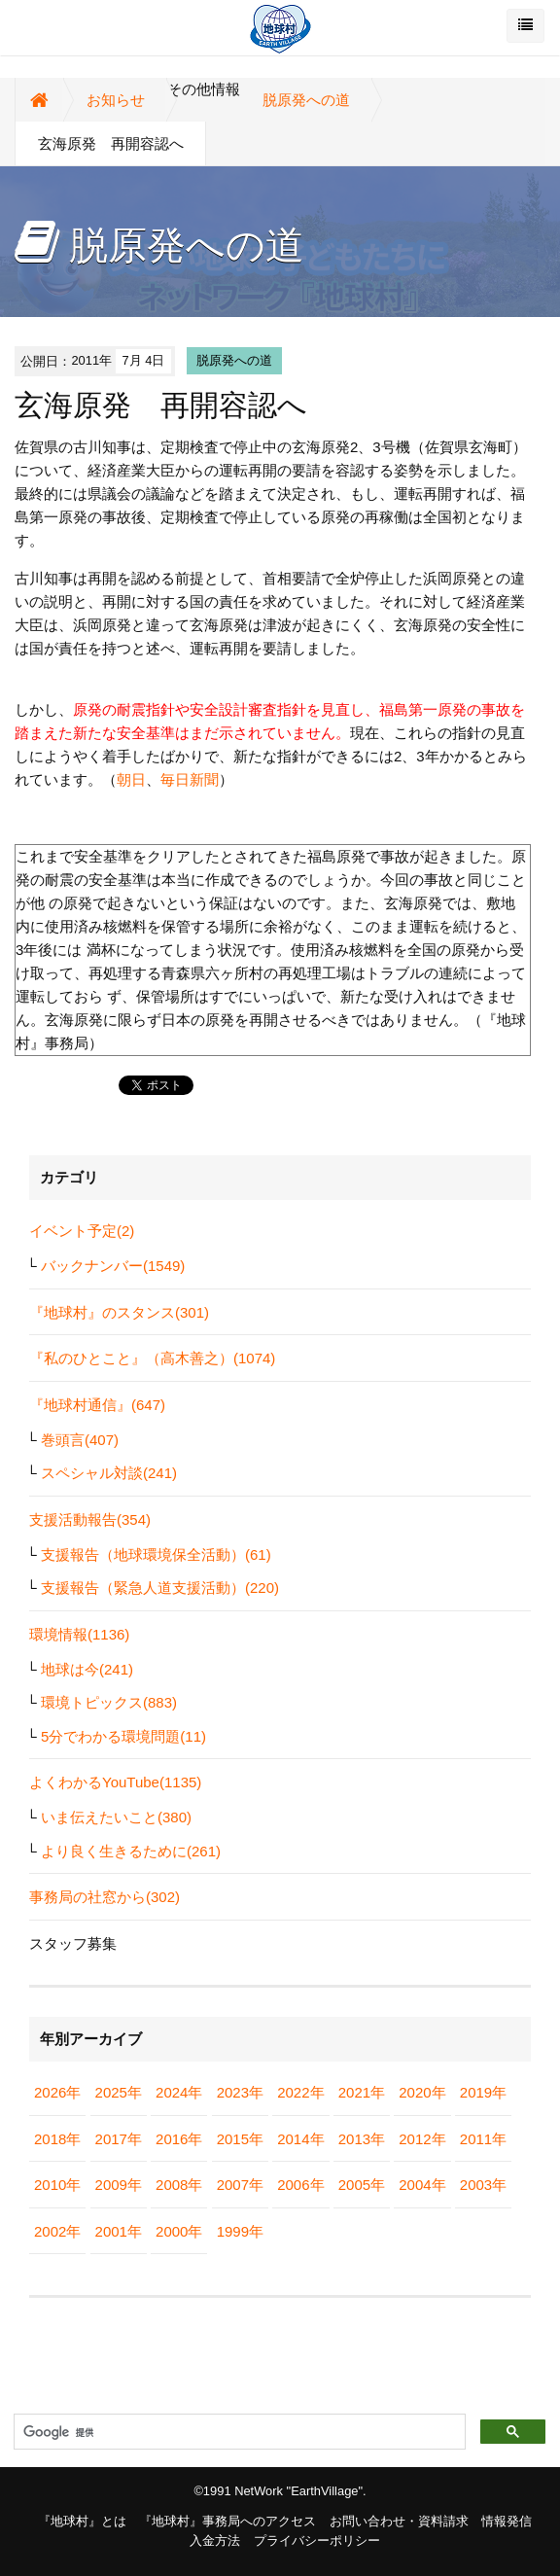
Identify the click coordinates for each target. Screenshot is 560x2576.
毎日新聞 (189, 779)
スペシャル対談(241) (109, 1472)
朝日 (131, 779)
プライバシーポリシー (317, 2540)
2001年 (118, 2231)
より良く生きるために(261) (131, 1851)
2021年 (361, 2092)
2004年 (422, 2184)
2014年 (300, 2139)
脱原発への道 (306, 99)
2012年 (422, 2139)
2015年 (240, 2139)
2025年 (118, 2092)
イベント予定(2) (81, 1230)
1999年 (240, 2231)
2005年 (361, 2184)
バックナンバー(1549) (113, 1265)
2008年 (179, 2184)
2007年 (240, 2184)
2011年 (483, 2139)
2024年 (179, 2092)
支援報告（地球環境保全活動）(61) (156, 1554)
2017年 (118, 2139)
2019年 (483, 2092)
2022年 (300, 2092)
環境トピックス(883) (109, 1702)
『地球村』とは (82, 2521)
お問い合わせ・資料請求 (399, 2521)
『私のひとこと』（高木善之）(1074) (152, 1358)
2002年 (57, 2231)
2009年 (118, 2184)
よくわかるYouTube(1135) (115, 1782)
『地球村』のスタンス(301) (119, 1312)
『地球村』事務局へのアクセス (227, 2521)
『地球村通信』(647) (97, 1404)
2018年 (57, 2139)
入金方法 (215, 2540)
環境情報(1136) (79, 1634)
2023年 (240, 2092)
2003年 (483, 2184)
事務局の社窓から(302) (104, 1896)
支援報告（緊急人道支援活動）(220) (160, 1587)
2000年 (179, 2231)
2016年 (179, 2139)
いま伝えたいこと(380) (116, 1817)
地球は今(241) (87, 1669)
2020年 (422, 2092)
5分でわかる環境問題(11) (123, 1736)
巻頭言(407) (80, 1439)
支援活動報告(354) (90, 1519)
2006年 (300, 2184)
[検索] (237, 2432)
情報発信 (506, 2521)
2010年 (57, 2184)
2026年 (57, 2092)
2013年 (361, 2139)
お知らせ (116, 99)
